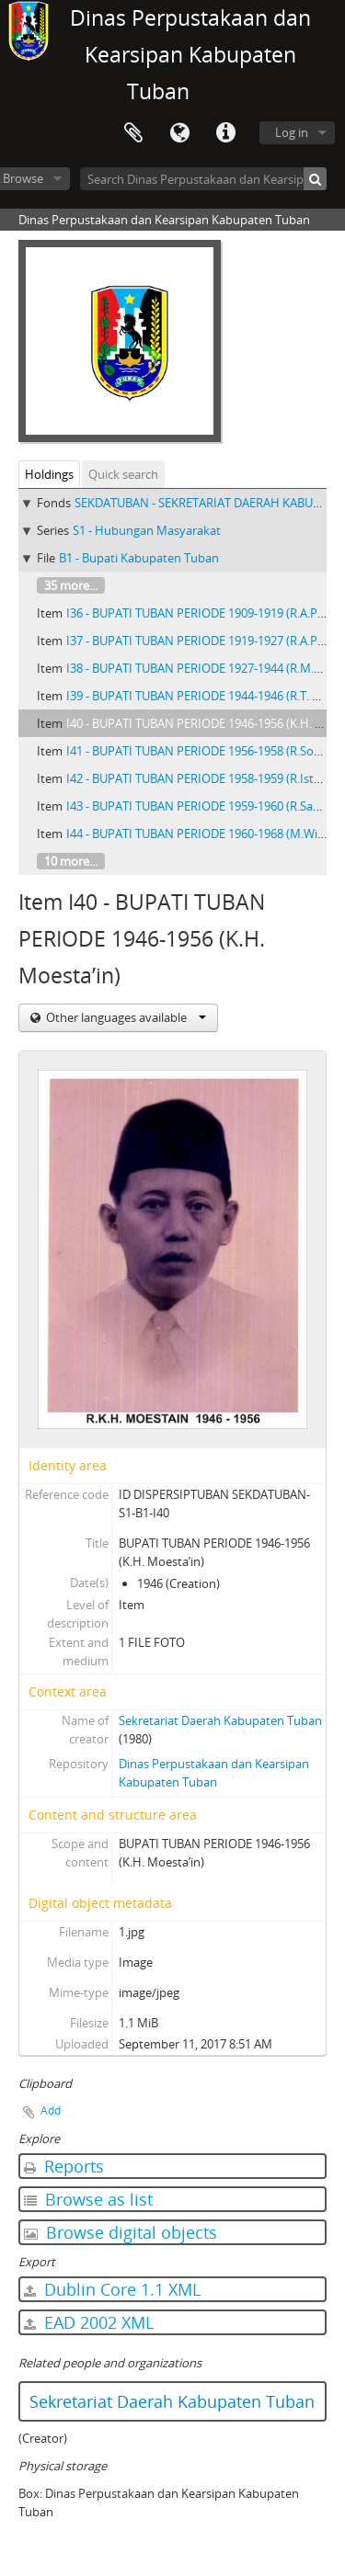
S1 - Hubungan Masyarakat (147, 530)
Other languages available (124, 1017)
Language (179, 133)
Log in (291, 132)
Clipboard (133, 133)
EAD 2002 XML (89, 2322)
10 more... (71, 861)
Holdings (49, 474)
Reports (64, 2166)
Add (50, 2110)
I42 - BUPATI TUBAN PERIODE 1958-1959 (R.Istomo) (204, 778)
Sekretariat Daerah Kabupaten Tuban (220, 1720)
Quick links (225, 133)
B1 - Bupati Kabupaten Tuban (139, 558)
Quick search (123, 474)
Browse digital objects (120, 2232)
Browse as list (88, 2199)
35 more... (71, 585)
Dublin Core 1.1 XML (112, 2289)
